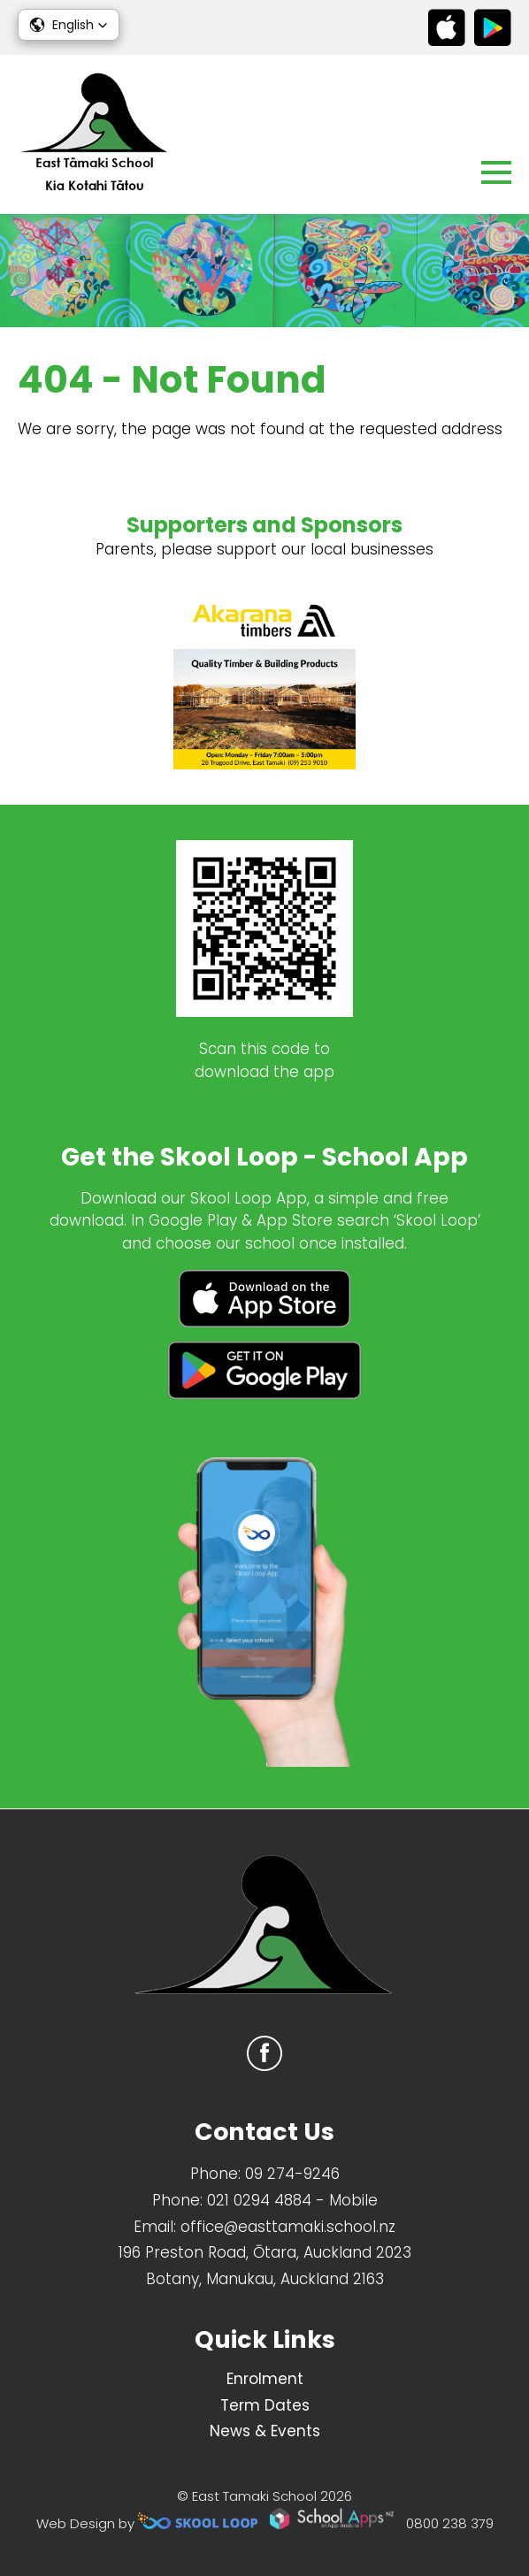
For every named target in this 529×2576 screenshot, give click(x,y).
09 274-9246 (292, 2173)
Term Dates (265, 2405)
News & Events (265, 2431)
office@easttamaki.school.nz (287, 2226)
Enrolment (264, 2378)
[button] (68, 25)
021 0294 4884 (259, 2200)
